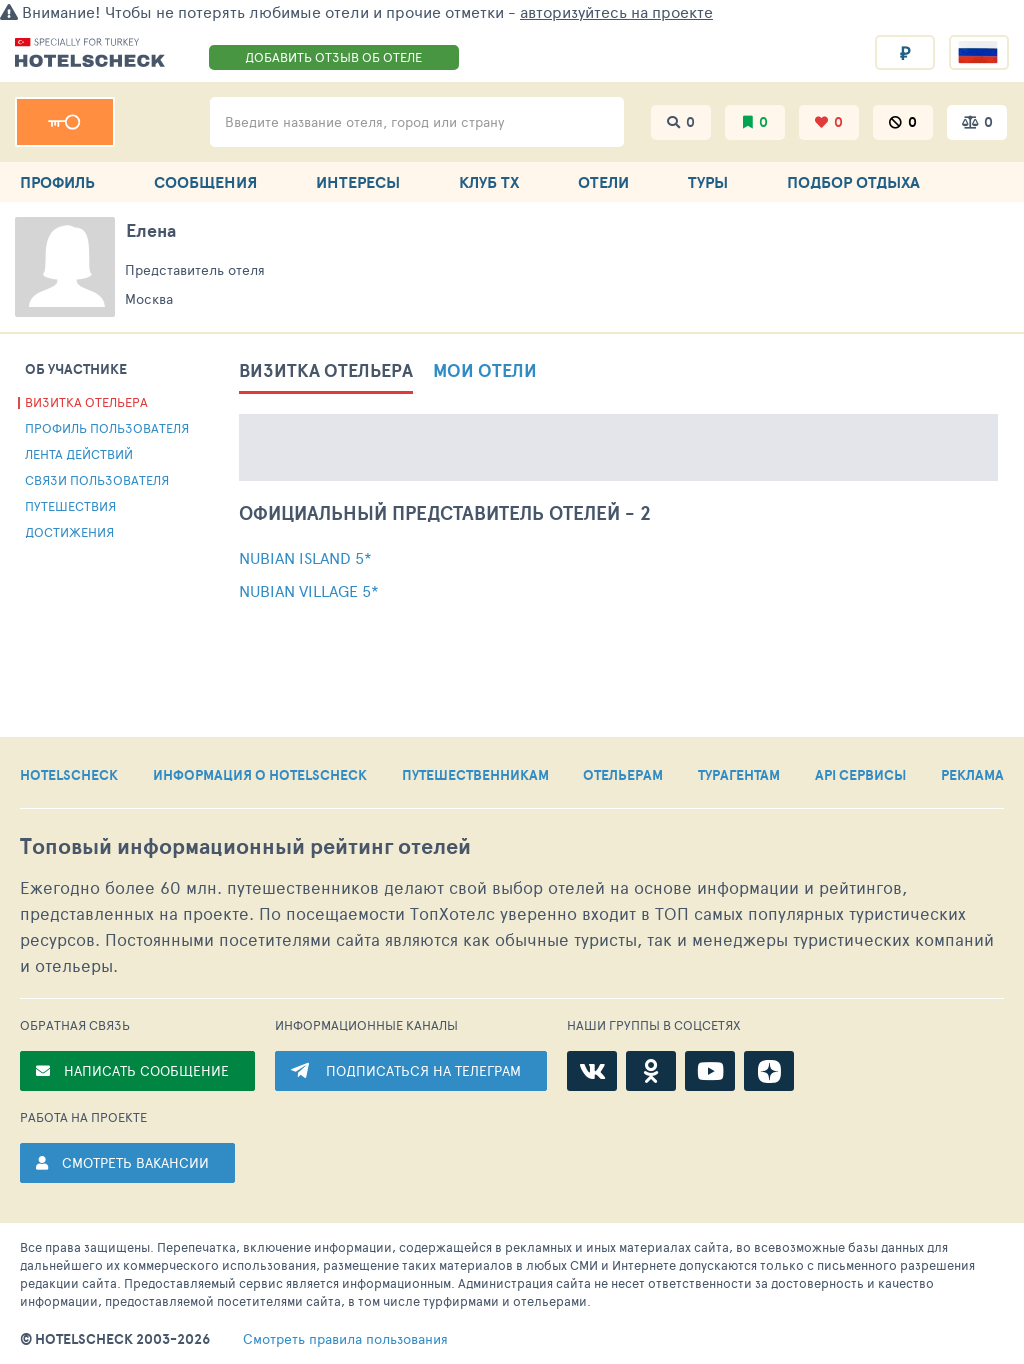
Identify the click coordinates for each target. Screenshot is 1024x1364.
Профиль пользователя (107, 428)
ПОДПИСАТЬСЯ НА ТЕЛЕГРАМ (423, 1070)
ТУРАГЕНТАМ (739, 775)
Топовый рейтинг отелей (245, 846)
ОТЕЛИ (603, 182)
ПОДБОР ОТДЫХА (853, 182)
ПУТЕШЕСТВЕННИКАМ (475, 775)
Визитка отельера (86, 402)
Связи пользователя (97, 480)
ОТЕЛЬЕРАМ (623, 775)
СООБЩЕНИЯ (205, 182)
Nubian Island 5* (305, 557)
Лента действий (79, 454)
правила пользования (345, 1339)
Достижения (69, 532)
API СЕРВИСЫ (860, 775)
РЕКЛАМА (972, 775)
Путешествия (70, 506)
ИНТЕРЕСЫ (358, 182)
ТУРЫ (708, 182)
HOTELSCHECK (69, 775)
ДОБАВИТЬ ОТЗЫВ (333, 57)
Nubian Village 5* (309, 590)
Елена (151, 230)
